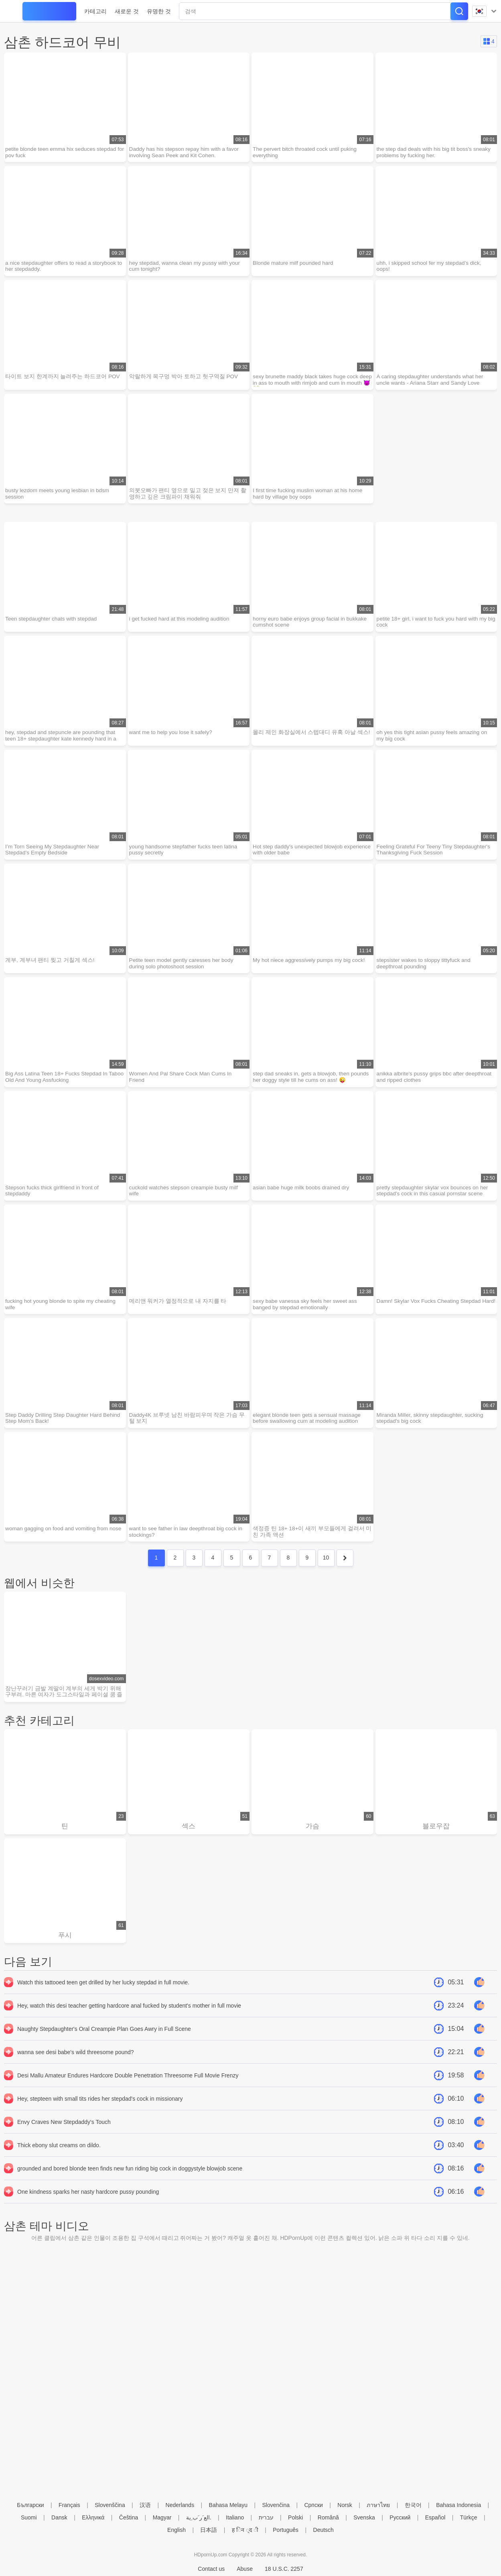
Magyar (162, 2517)
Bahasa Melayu (228, 2505)
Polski (295, 2517)
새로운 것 (127, 11)
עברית (266, 2517)
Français (69, 2505)
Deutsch (323, 2530)
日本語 (208, 2530)
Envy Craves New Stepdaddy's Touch (64, 2137)
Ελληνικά (93, 2517)
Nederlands (180, 2505)
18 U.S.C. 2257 (284, 2569)
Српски (313, 2505)
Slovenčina (276, 2505)
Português (285, 2530)
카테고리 (95, 11)
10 (326, 1571)
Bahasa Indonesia (458, 2505)
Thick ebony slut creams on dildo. (59, 2161)
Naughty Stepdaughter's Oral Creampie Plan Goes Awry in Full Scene (104, 2044)
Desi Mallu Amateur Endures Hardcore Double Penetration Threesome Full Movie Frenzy (127, 2091)
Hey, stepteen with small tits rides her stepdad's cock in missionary (100, 2114)
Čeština (128, 2517)
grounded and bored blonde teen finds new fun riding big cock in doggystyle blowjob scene (129, 2184)
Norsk (344, 2505)
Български (30, 2505)
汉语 (145, 2505)
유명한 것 (159, 11)
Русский (399, 2517)
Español (435, 2517)
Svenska (364, 2517)
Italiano (235, 2517)
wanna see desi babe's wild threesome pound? (75, 2068)
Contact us (211, 2569)
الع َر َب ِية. (198, 2517)
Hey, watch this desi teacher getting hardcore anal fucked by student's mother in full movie (129, 2021)
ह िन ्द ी (245, 2530)
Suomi (29, 2517)
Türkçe (468, 2517)
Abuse (245, 2569)
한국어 (413, 2505)
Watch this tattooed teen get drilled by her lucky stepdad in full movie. (103, 1998)
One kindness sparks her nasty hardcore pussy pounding (88, 2207)
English (176, 2530)
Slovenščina (110, 2505)
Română (328, 2517)
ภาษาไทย (378, 2505)
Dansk (59, 2517)
